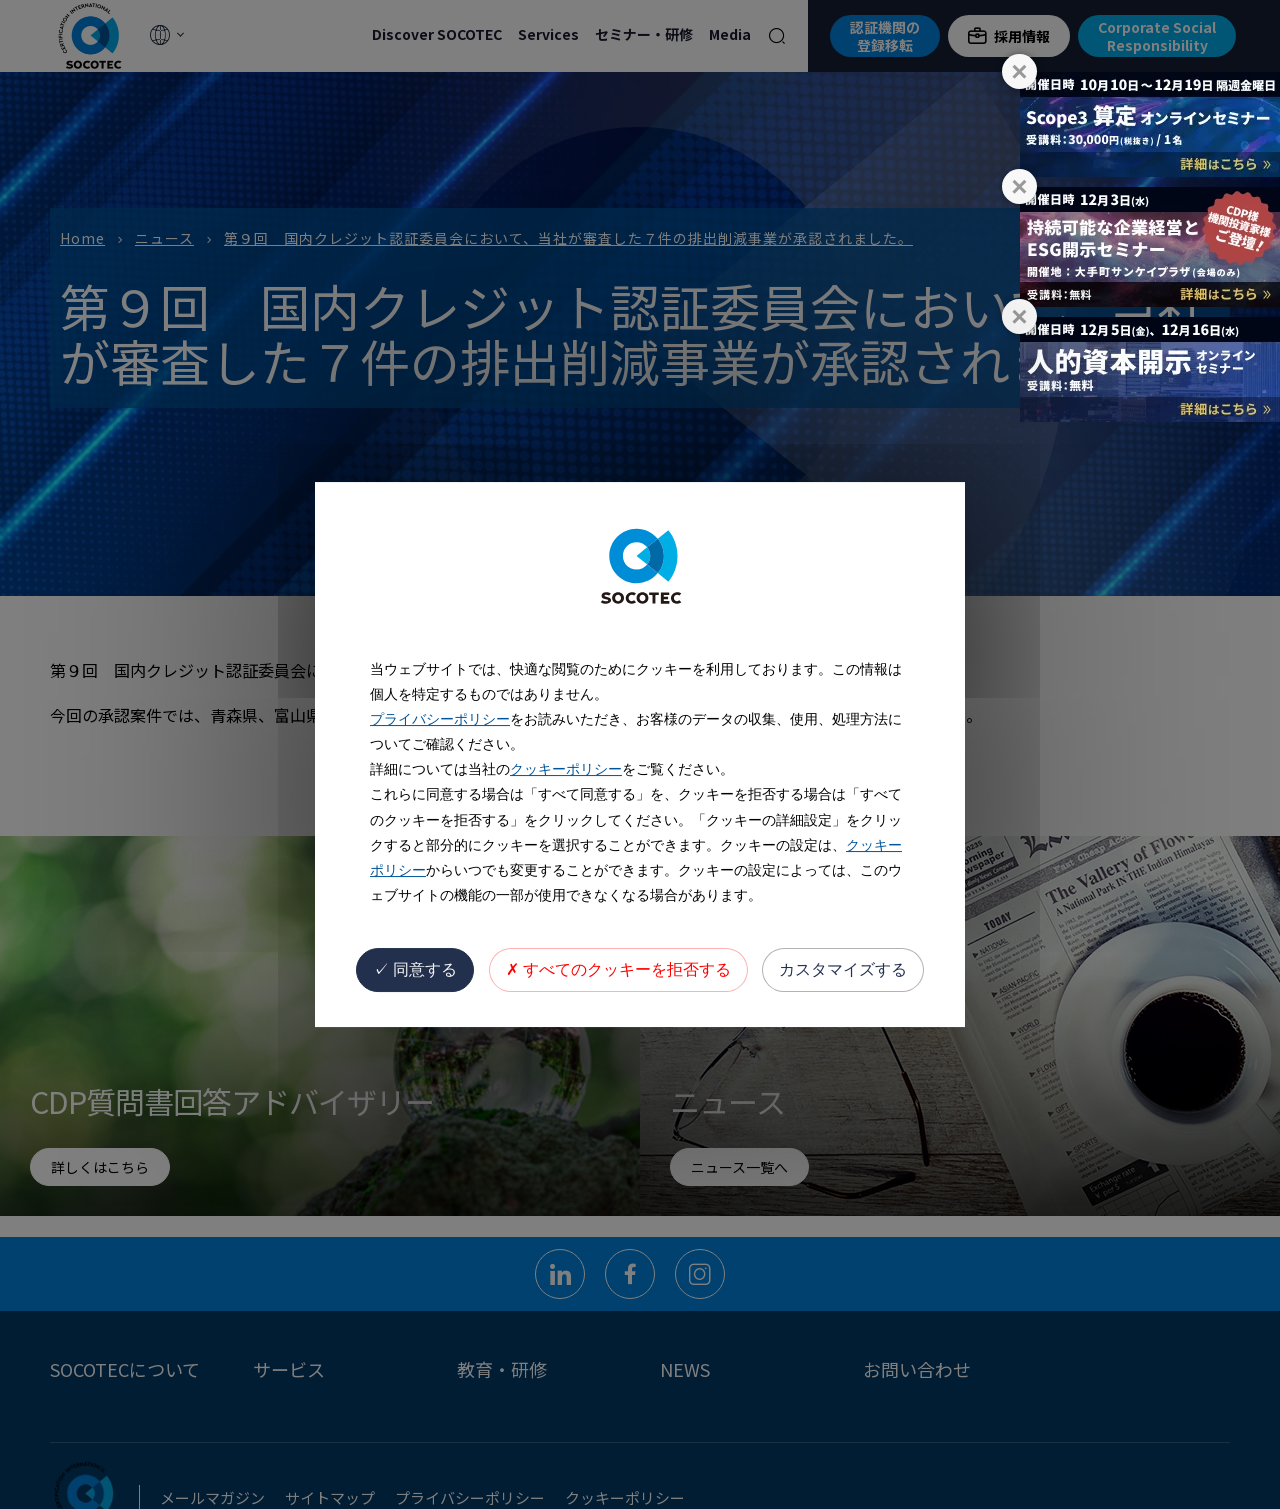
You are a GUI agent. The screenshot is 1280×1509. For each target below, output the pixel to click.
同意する (415, 969)
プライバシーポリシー (440, 719)
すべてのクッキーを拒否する (618, 969)
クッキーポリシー (566, 769)
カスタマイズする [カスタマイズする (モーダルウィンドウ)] (843, 969)
